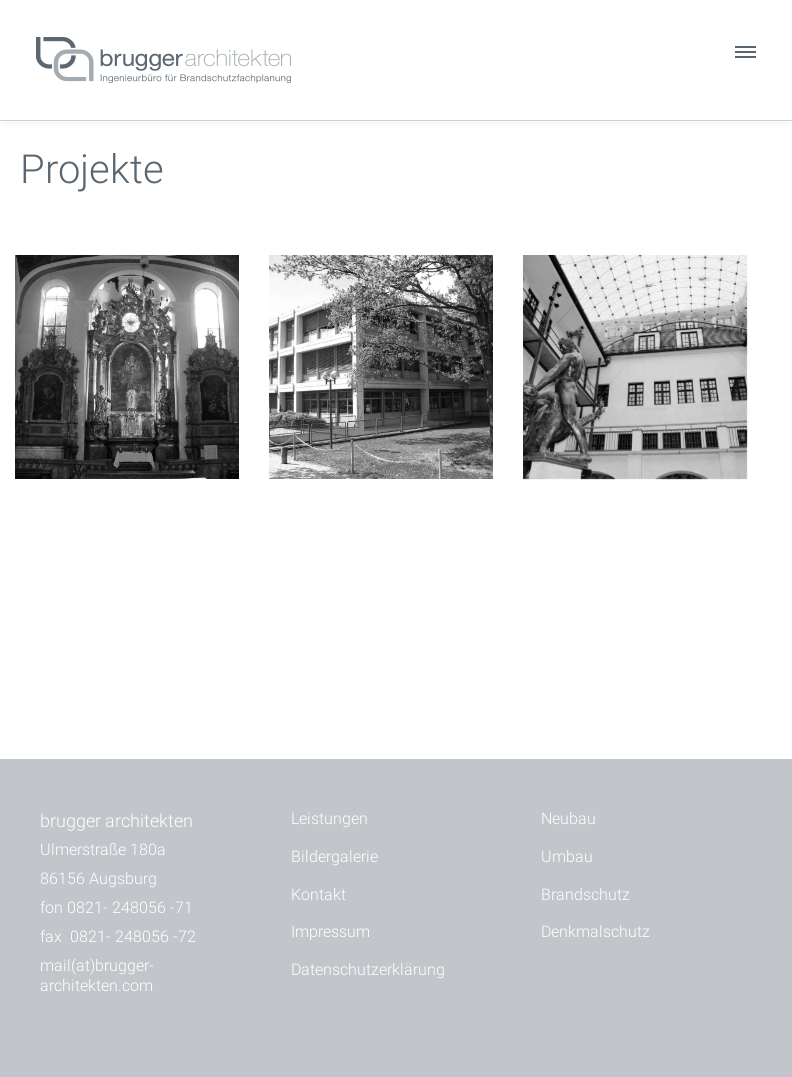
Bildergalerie (334, 856)
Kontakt (318, 894)
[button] (744, 57)
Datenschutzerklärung (368, 969)
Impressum (330, 931)
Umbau (567, 856)
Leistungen (329, 818)
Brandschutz (585, 894)
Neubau (568, 818)
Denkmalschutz (595, 931)
